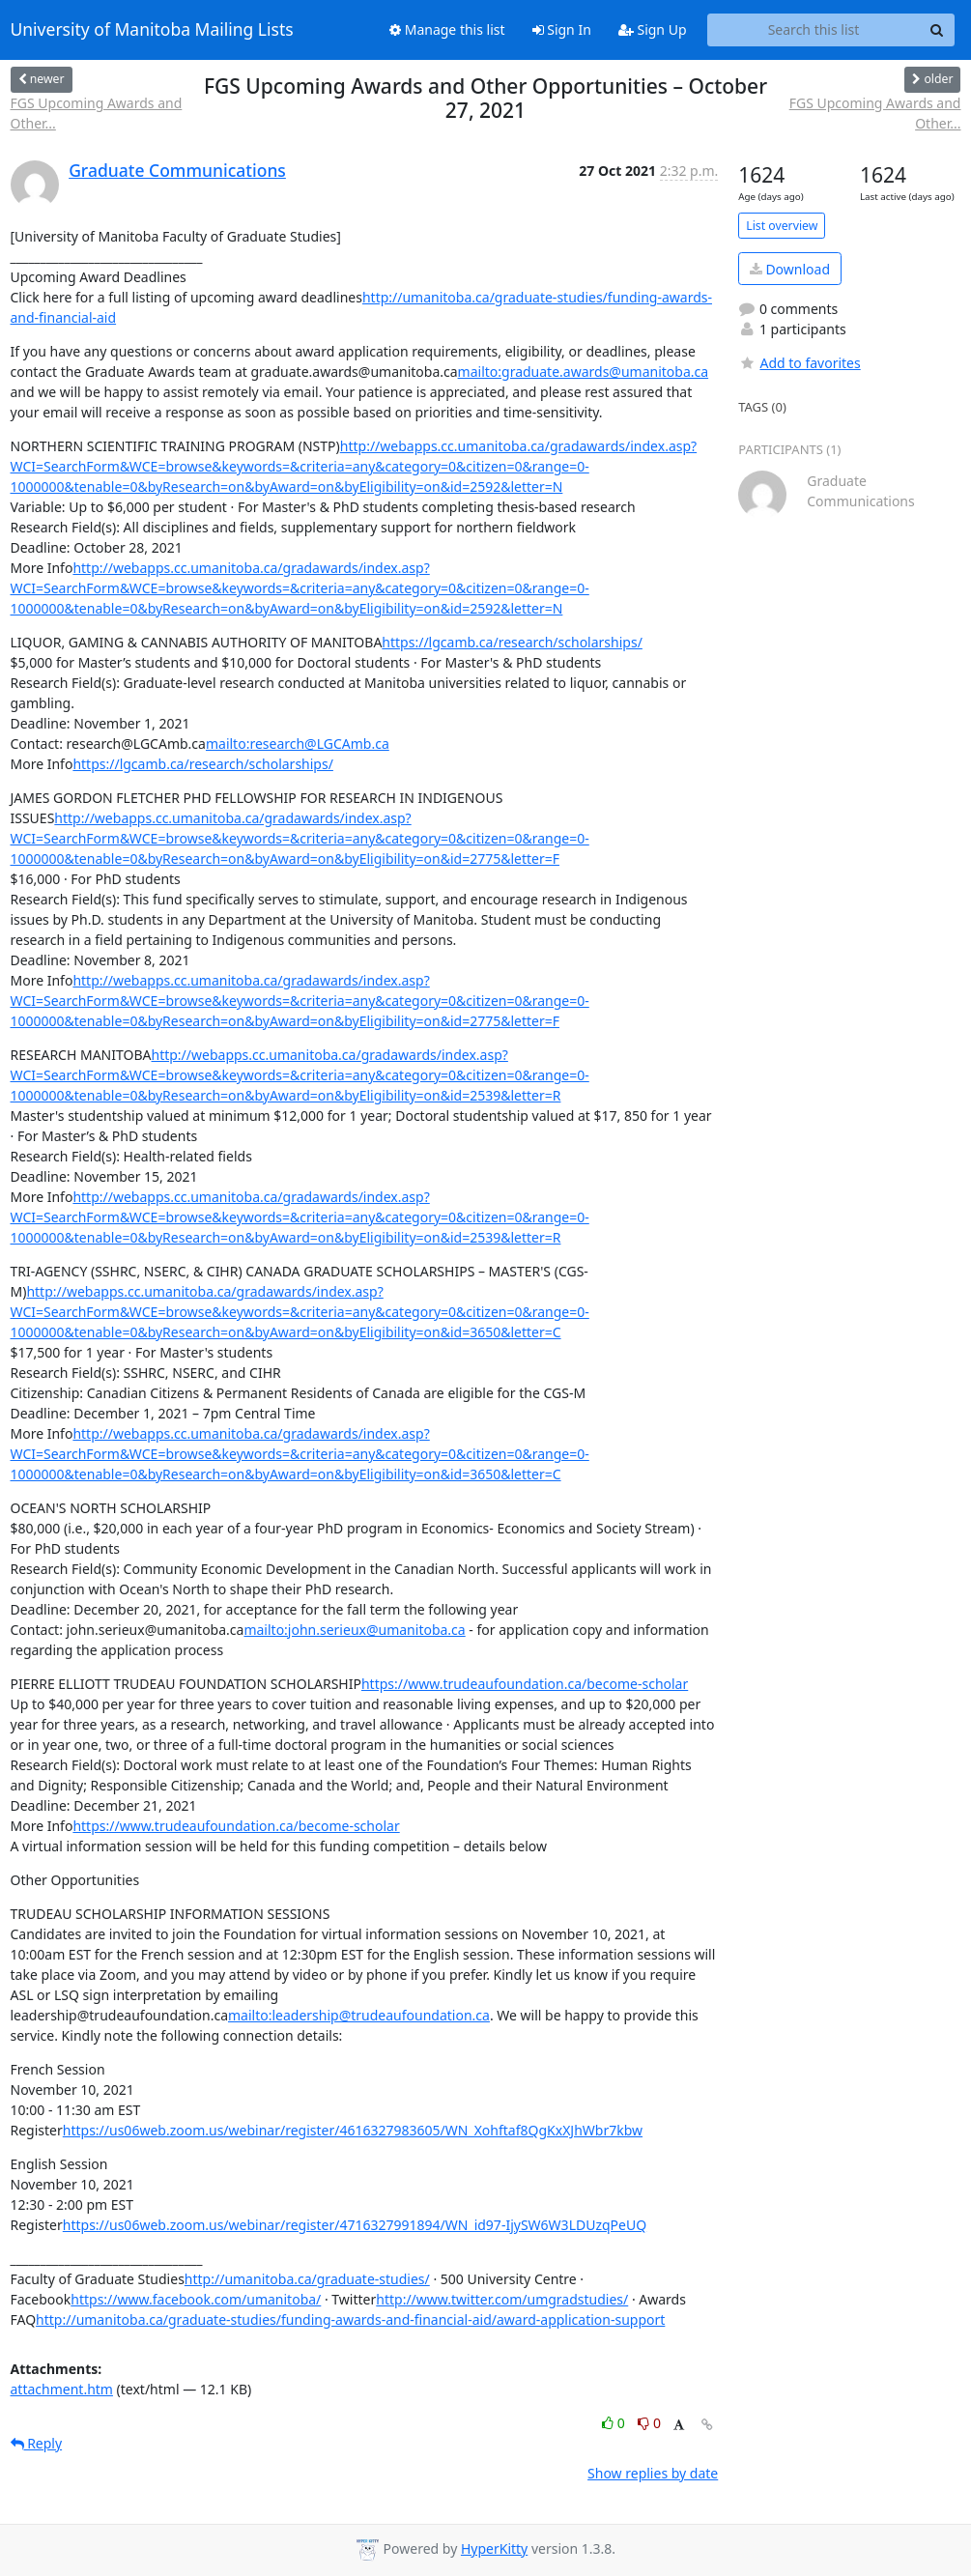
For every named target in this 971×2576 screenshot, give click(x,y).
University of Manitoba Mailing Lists (152, 30)
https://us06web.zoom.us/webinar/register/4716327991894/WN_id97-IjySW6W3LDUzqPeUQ (354, 2225)
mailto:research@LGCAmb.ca (297, 743)
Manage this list (447, 29)
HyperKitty (494, 2548)
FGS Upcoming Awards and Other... (97, 113)
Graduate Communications (177, 170)
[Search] (937, 30)
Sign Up (652, 29)
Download (790, 269)
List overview (781, 225)
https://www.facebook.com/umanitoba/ (196, 2299)
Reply (37, 2443)
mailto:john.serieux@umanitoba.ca (354, 1629)
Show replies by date (652, 2473)
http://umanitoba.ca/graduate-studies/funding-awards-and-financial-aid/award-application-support (350, 2319)
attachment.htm (62, 2389)
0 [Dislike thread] (649, 2423)
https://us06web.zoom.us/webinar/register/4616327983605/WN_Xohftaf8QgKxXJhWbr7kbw (353, 2130)
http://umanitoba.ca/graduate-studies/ (307, 2279)
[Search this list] (814, 30)
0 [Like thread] (615, 2423)
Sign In (561, 29)
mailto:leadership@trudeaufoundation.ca (359, 2015)
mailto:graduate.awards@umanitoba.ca (583, 371)
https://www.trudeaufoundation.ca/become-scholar (524, 1683)
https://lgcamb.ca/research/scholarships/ (512, 642)
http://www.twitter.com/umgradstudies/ (502, 2299)
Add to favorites (799, 363)
